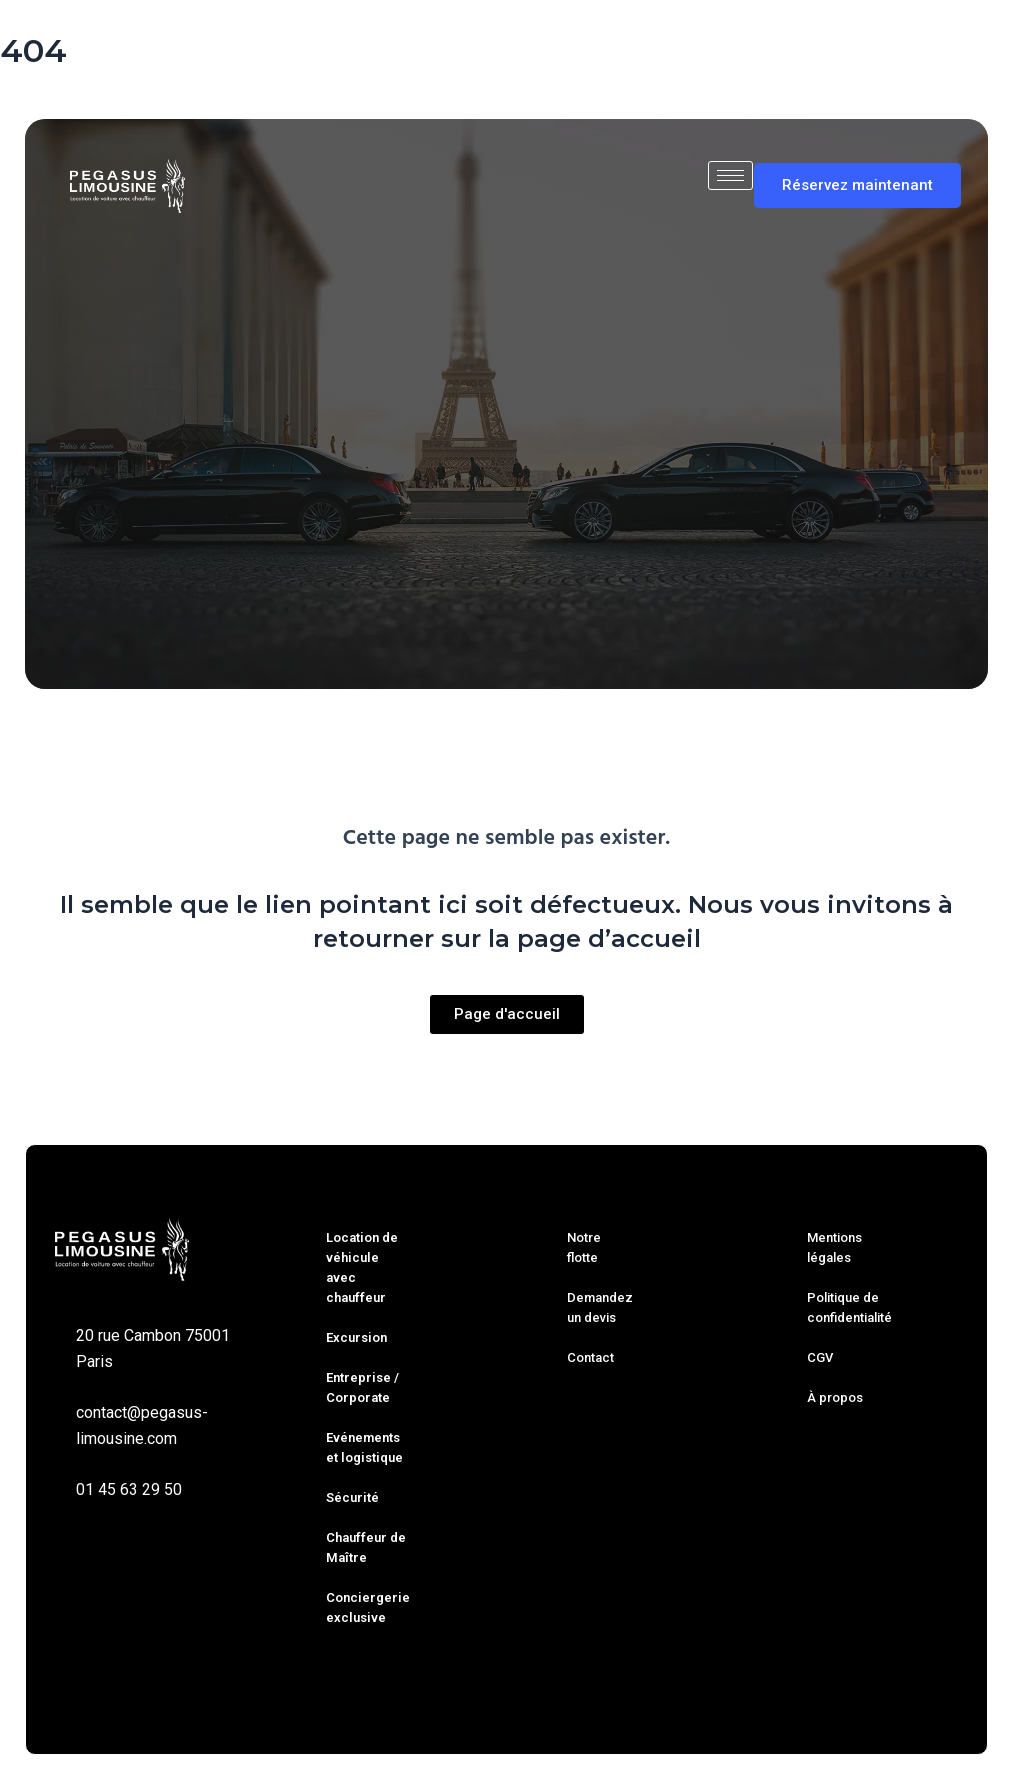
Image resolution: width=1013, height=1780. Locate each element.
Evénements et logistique (364, 1447)
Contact (590, 1357)
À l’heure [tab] (437, 585)
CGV (820, 1357)
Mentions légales (834, 1247)
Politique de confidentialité (849, 1307)
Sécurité (352, 1497)
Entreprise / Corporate (362, 1387)
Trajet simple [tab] (215, 585)
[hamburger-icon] (730, 175)
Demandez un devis (600, 1307)
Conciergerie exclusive (368, 1607)
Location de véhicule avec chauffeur (362, 1267)
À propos (835, 1397)
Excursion (356, 1337)
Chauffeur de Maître (366, 1547)
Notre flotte (584, 1247)
